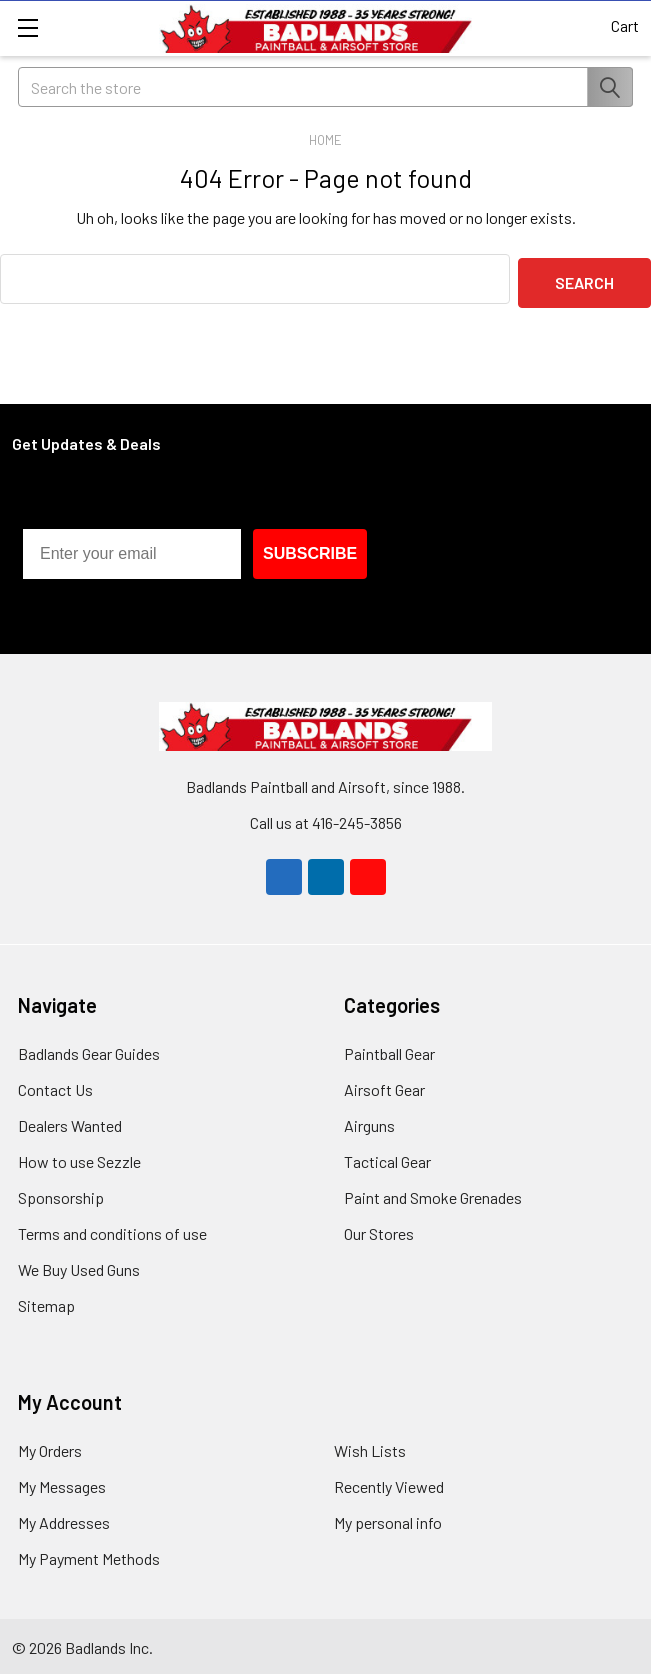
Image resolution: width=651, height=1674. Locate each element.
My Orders (50, 1446)
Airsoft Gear (384, 1085)
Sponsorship (61, 1193)
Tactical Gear (387, 1157)
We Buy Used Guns (79, 1265)
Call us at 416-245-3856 (326, 818)
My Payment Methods (89, 1554)
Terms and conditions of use (112, 1229)
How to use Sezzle (79, 1157)
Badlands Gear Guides (89, 1049)
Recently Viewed (389, 1482)
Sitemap (46, 1301)
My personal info (388, 1518)
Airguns (369, 1121)
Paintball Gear (389, 1049)
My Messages (62, 1482)
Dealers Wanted (70, 1121)
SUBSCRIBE (310, 549)
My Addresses (64, 1518)
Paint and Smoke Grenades (433, 1193)
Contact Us (55, 1085)
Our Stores (379, 1229)
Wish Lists (370, 1446)
